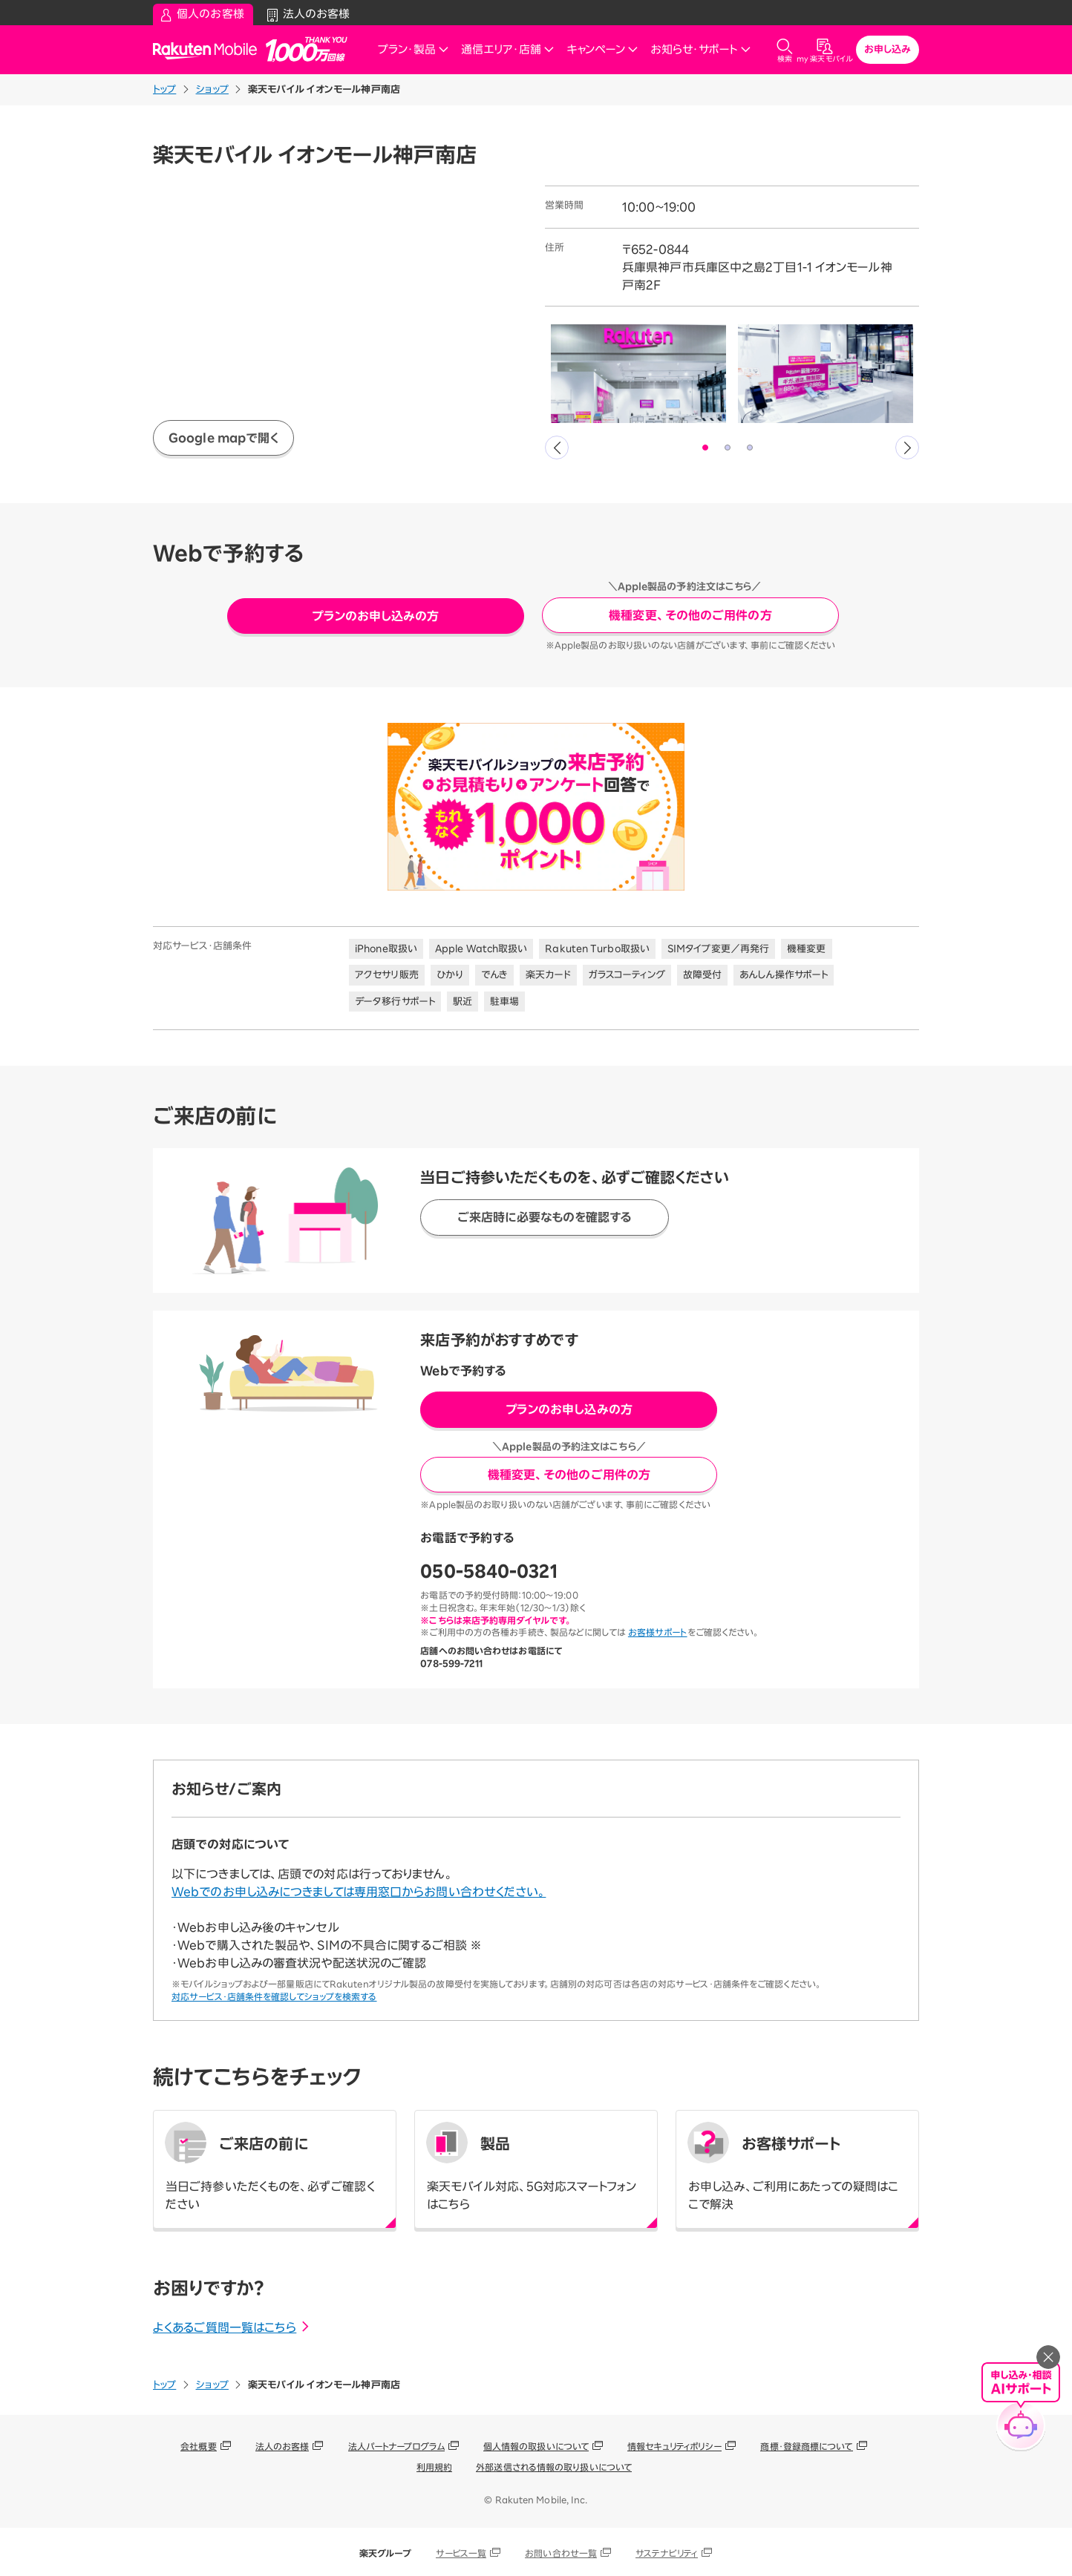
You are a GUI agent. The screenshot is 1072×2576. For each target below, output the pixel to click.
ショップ (212, 89)
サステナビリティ (666, 2553)
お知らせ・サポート (700, 49)
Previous (557, 447)
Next (907, 447)
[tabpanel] (638, 373)
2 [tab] (728, 448)
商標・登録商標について (806, 2446)
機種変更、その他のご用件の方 (690, 615)
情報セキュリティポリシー (674, 2446)
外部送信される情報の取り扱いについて (554, 2466)
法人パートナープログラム (396, 2446)
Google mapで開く (223, 438)
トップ (164, 89)
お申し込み (888, 49)
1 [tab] (706, 448)
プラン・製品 (413, 49)
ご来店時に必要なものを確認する (545, 1217)
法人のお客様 (282, 2446)
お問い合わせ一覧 (561, 2553)
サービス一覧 (461, 2553)
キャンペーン (602, 49)
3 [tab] (750, 448)
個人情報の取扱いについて (536, 2446)
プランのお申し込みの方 (375, 616)
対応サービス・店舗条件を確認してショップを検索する (274, 1996)
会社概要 (198, 2446)
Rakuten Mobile (209, 50)
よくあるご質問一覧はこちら (232, 2327)
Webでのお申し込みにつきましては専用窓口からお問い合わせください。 (358, 1892)
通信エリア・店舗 (508, 49)
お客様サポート (657, 1632)
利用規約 (434, 2466)
